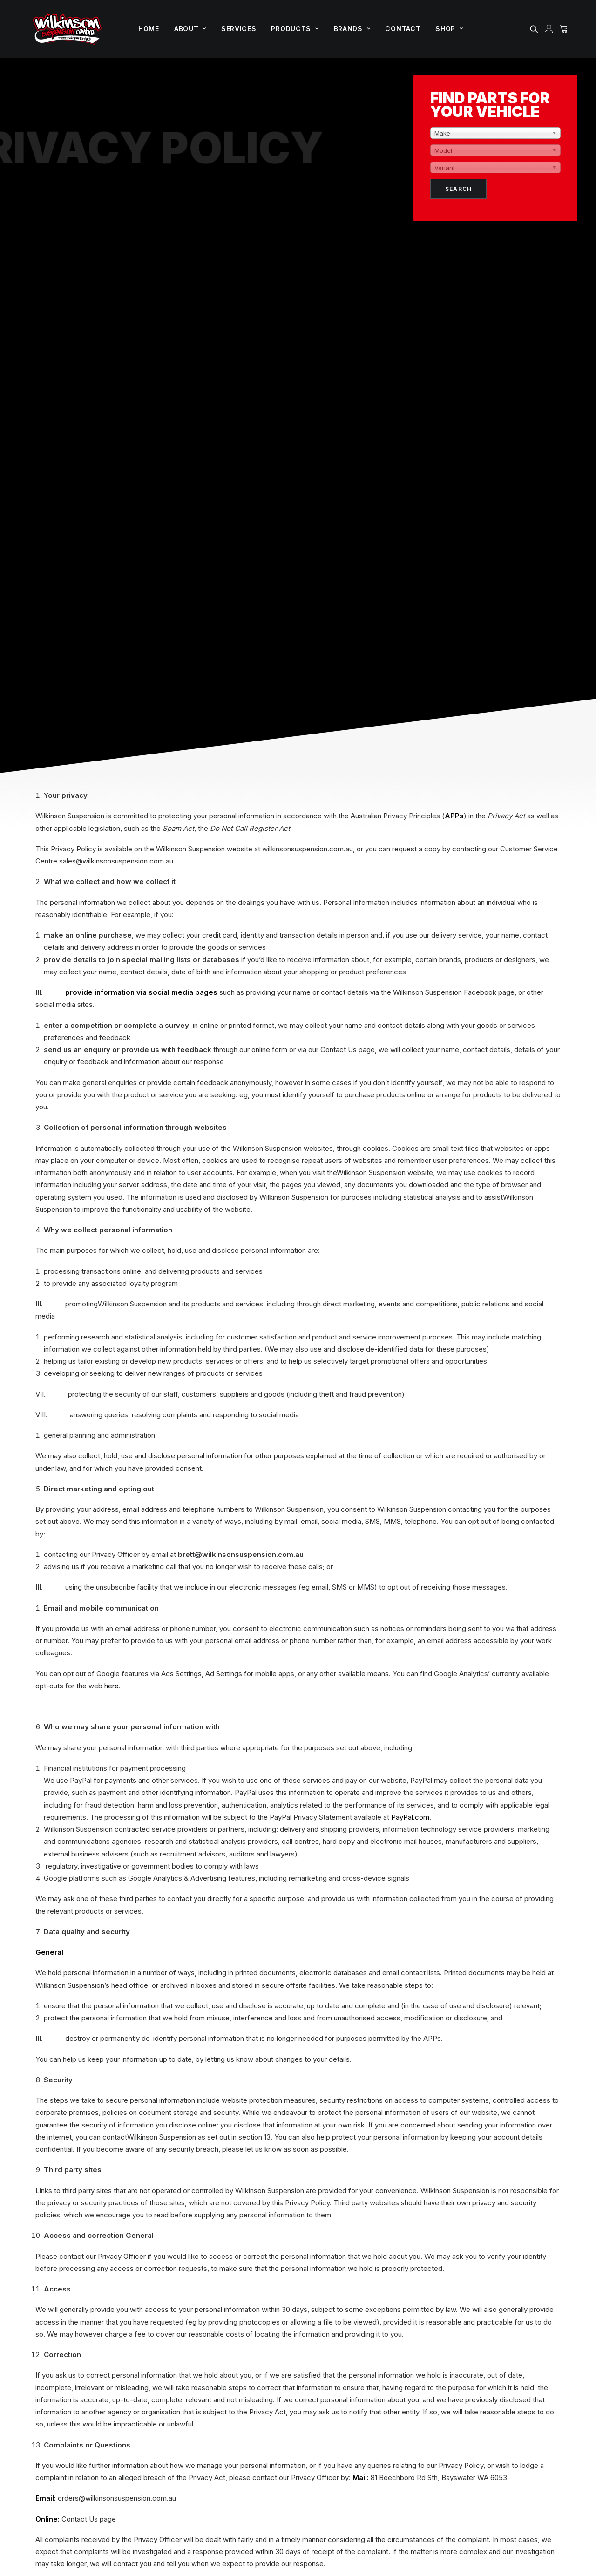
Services (239, 29)
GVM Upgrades (339, 2348)
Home (148, 29)
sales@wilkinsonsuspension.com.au (105, 2396)
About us (428, 2348)
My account (533, 2348)
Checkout (529, 2381)
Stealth (134, 2520)
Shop (449, 29)
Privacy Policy (256, 2520)
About (190, 29)
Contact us (432, 2414)
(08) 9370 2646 (54, 2385)
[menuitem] (149, 29)
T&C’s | (293, 2520)
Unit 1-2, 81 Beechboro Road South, (115, 2342)
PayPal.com (410, 1299)
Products (294, 29)
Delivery (527, 2414)
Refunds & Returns (333, 2520)
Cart (521, 2365)
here (111, 1167)
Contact (402, 29)
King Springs (335, 2414)
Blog (421, 2381)
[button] (536, 29)
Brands (352, 29)
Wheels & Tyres (340, 2381)
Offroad (327, 2332)
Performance (336, 2365)
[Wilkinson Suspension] (67, 29)
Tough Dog (333, 2397)
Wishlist (527, 2397)
